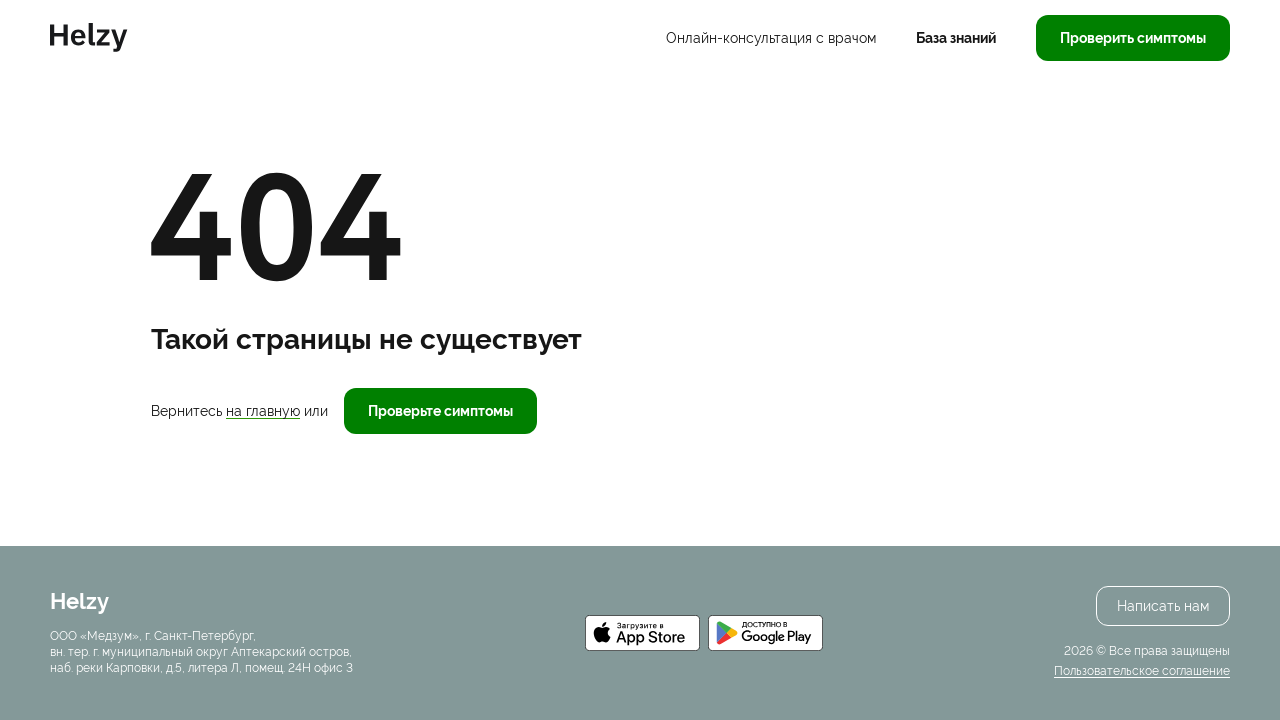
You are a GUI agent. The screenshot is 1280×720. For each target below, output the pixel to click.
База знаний (956, 38)
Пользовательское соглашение (1142, 671)
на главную (263, 411)
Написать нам (1163, 606)
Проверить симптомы (1133, 38)
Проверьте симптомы (440, 411)
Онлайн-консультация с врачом (771, 38)
